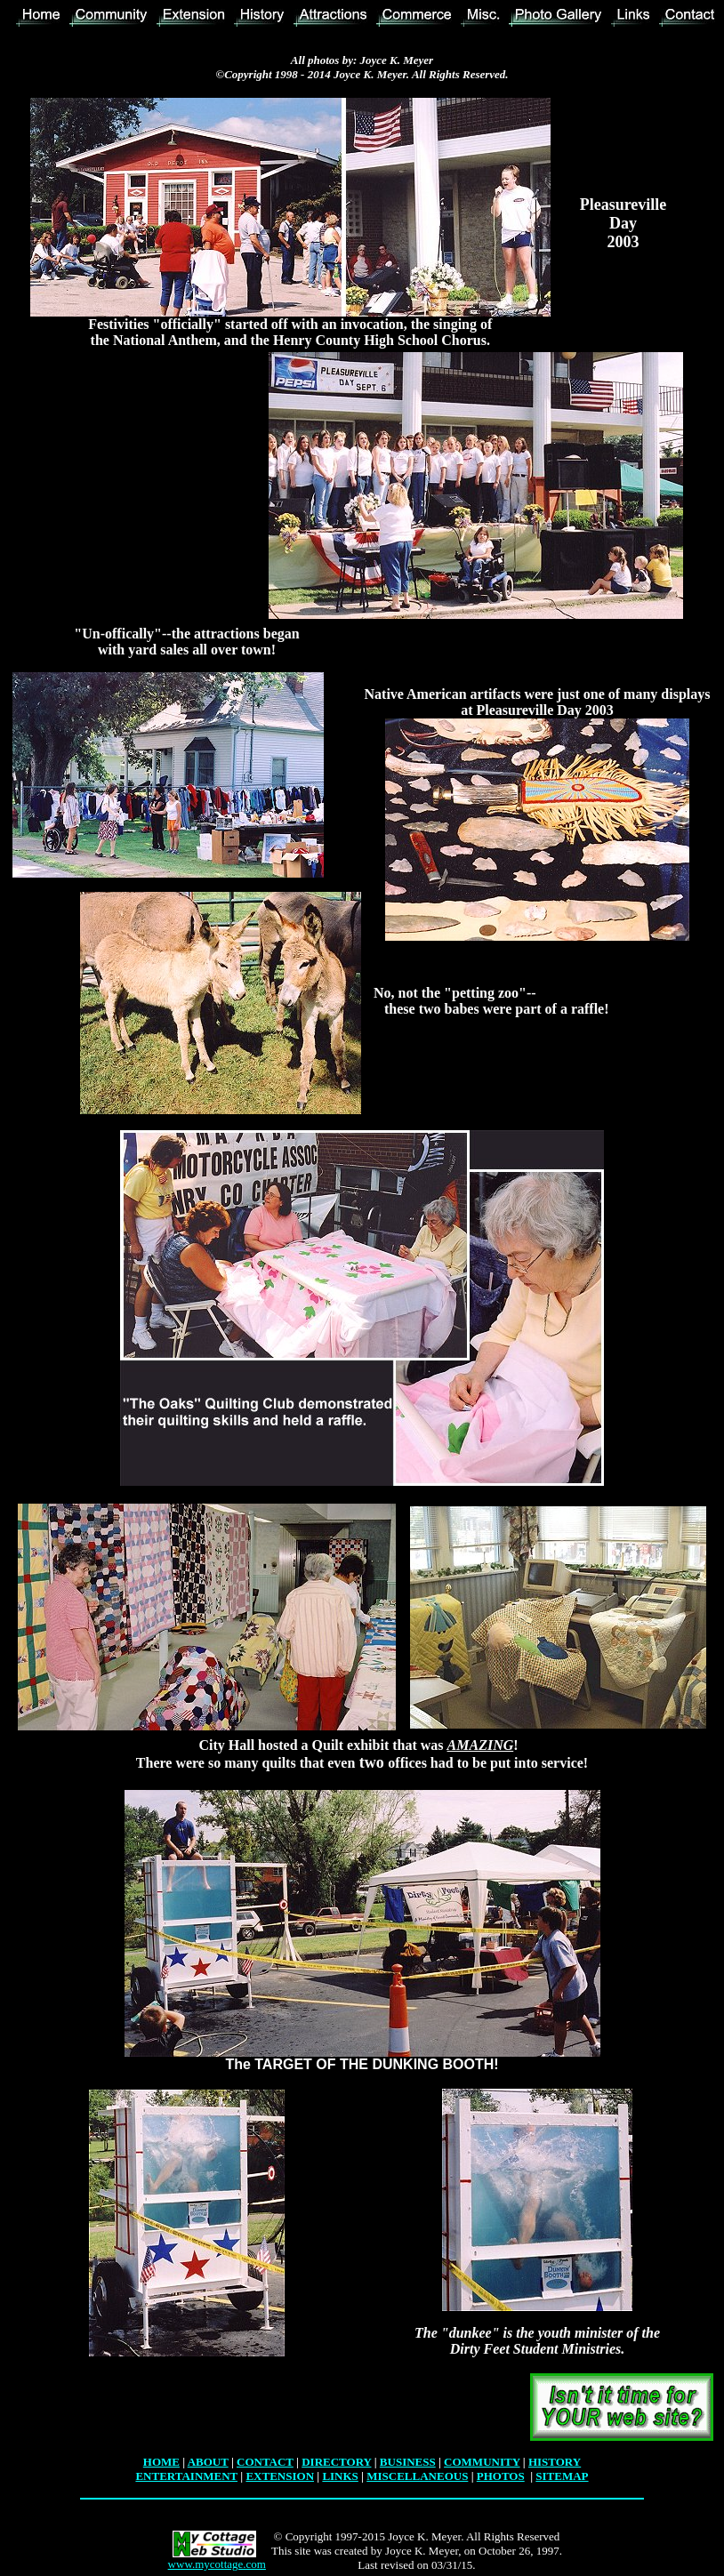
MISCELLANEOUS (417, 2476)
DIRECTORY (336, 2461)
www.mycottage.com (217, 2564)
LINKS (340, 2476)
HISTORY (554, 2461)
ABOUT (208, 2461)
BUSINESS (408, 2461)
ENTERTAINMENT (186, 2476)
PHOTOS (501, 2476)
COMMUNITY (481, 2461)
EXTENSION (279, 2476)
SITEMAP (561, 2476)
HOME (161, 2461)
